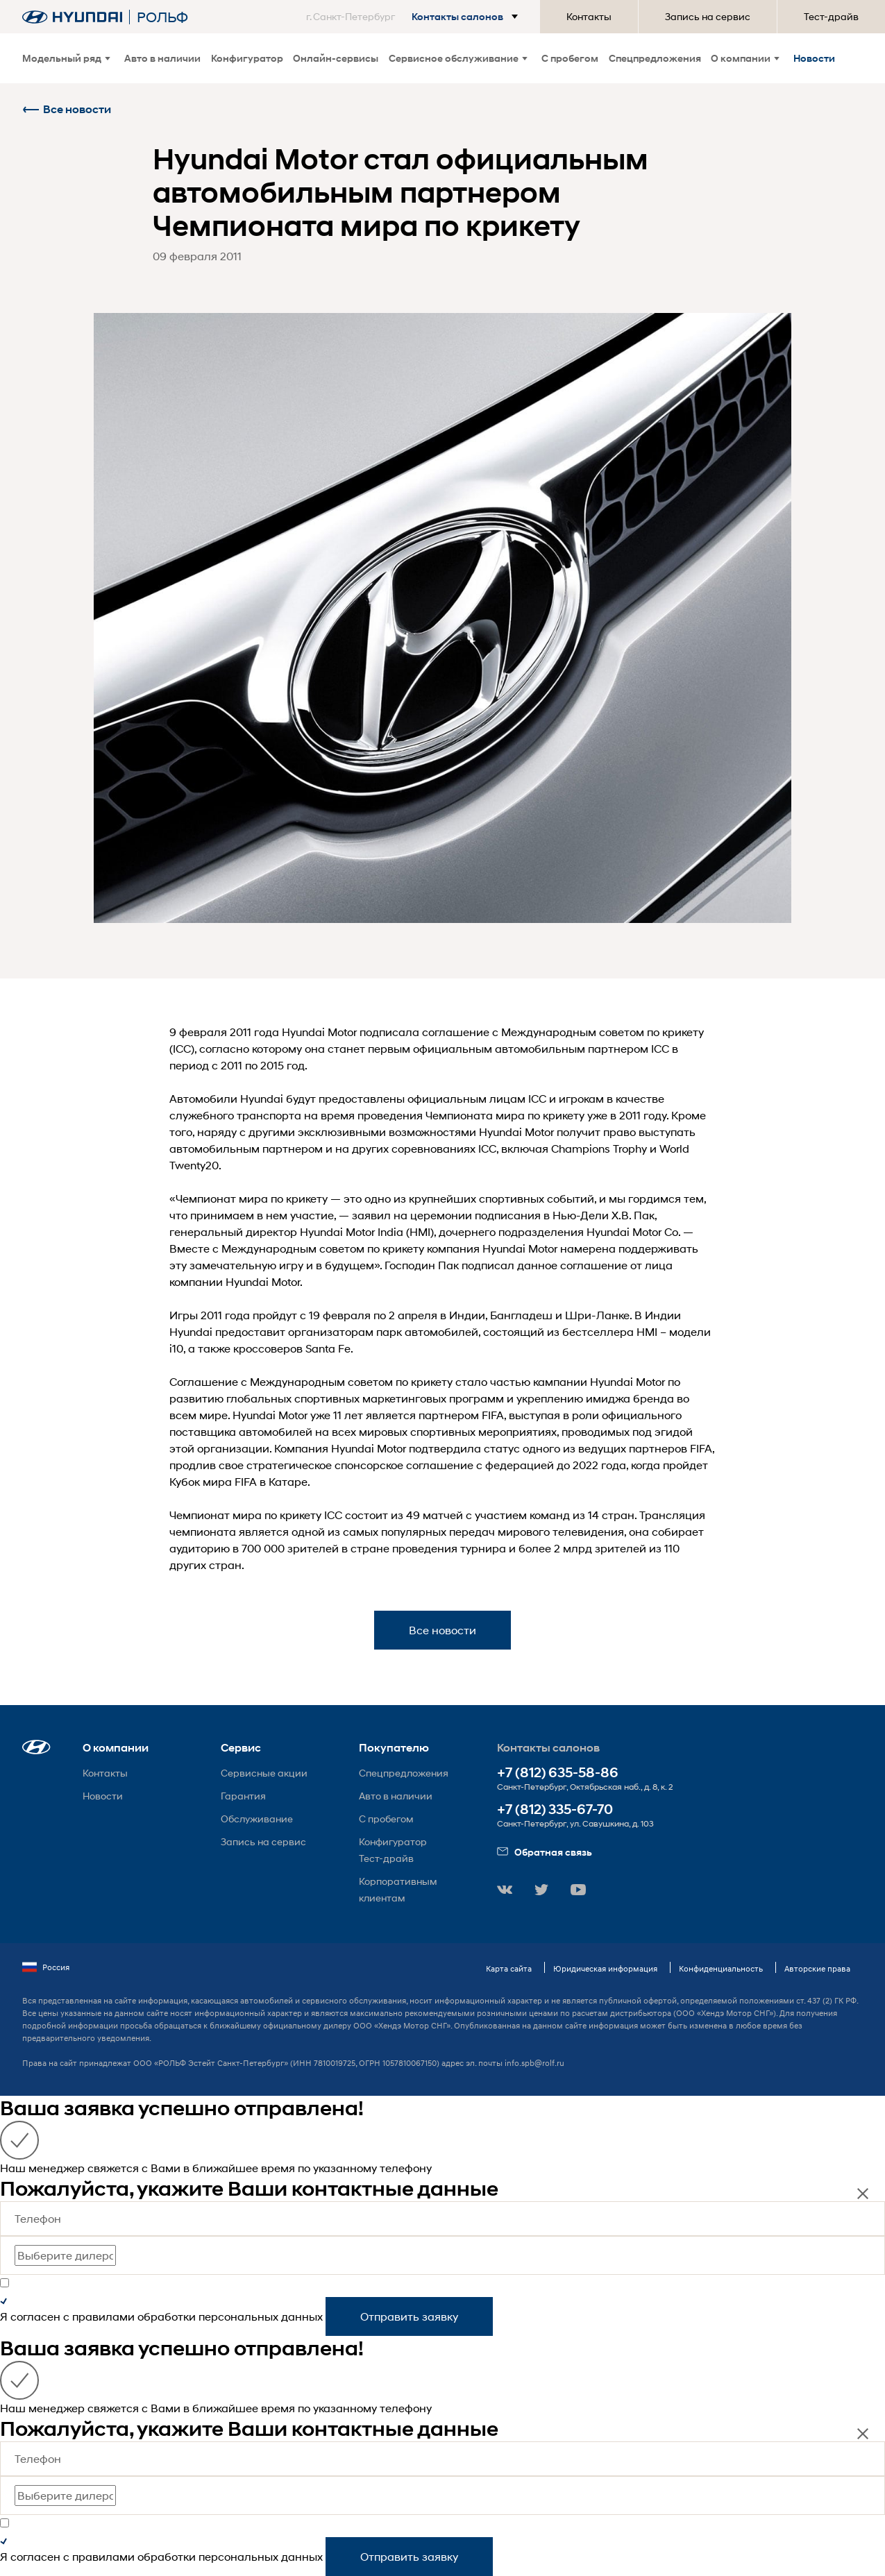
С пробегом (569, 58)
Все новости (66, 109)
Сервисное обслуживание (458, 58)
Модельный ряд (66, 58)
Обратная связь (544, 1852)
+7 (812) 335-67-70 (555, 1809)
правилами (103, 2316)
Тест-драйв (831, 16)
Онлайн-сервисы (335, 58)
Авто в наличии (162, 58)
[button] (414, 16)
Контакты (589, 16)
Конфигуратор (247, 58)
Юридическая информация (605, 1968)
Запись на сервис (707, 16)
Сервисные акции (264, 1773)
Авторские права (817, 1968)
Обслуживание (257, 1818)
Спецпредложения (655, 58)
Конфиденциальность (721, 1968)
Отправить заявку (409, 2316)
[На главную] (72, 17)
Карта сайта (509, 1968)
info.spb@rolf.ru (534, 2063)
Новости (814, 58)
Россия (45, 1967)
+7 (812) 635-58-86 (557, 1773)
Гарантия (243, 1796)
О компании (745, 58)
